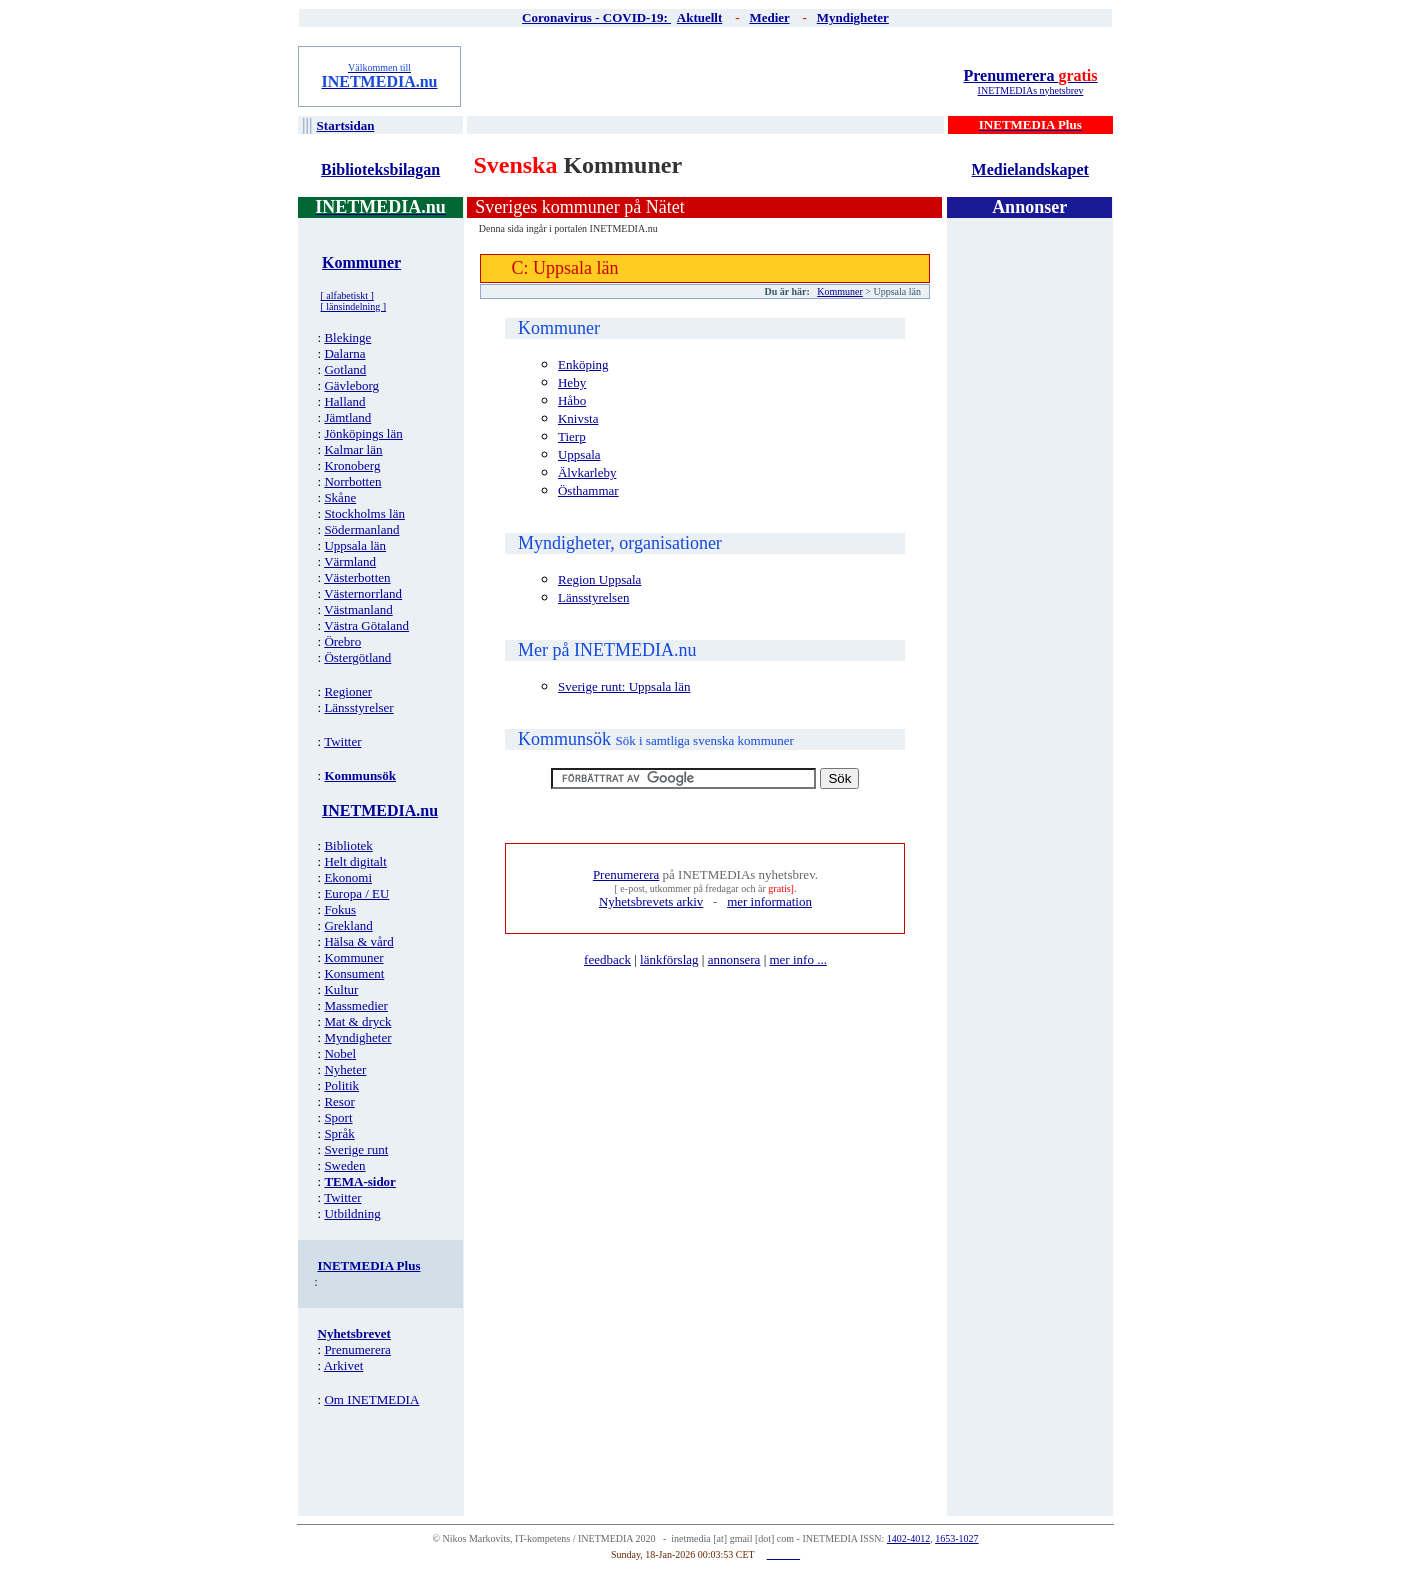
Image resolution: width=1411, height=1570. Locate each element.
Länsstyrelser (358, 707)
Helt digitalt (355, 861)
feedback (607, 959)
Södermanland (361, 529)
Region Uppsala (599, 579)
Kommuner (353, 957)
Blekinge (347, 337)
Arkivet (344, 1365)
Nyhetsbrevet (354, 1333)
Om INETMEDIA (371, 1399)
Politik (341, 1085)
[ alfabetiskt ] (347, 295)
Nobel (340, 1053)
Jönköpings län (363, 433)
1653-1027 (956, 1538)
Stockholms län (364, 513)
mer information (769, 901)
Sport (338, 1117)
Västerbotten (357, 577)
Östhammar (588, 490)
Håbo (572, 400)
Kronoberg (352, 465)
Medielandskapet (1030, 169)
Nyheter (345, 1069)
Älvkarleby (587, 472)
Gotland (345, 369)
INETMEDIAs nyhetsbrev (1031, 90)
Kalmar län (353, 449)
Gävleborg (351, 385)
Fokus (340, 909)
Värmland (350, 561)
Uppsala (579, 454)
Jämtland (347, 417)
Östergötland (357, 657)
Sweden (344, 1165)
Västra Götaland (366, 625)
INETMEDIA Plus (369, 1265)
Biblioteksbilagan (380, 169)
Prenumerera (1030, 75)
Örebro (342, 641)
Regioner (348, 691)
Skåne (340, 497)
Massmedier (356, 1005)
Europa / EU (356, 893)
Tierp (572, 436)
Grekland (348, 925)
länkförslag (669, 959)
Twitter (342, 741)
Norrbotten (352, 481)
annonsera (734, 959)
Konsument (354, 973)
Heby (572, 382)
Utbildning (352, 1213)
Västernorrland (363, 593)
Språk (339, 1133)
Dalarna (344, 353)
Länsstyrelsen (593, 597)
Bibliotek (348, 845)
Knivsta (578, 418)
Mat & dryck (357, 1021)
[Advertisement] (707, 76)
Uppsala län (355, 545)
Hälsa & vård (358, 941)
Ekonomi (348, 877)
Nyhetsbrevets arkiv (651, 901)
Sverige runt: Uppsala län (624, 686)
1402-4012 (908, 1538)
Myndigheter (357, 1037)
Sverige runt (356, 1149)
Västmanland (358, 609)
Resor (339, 1101)
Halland (344, 401)
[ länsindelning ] (354, 306)
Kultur (341, 989)
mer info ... (797, 959)
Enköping (583, 364)
